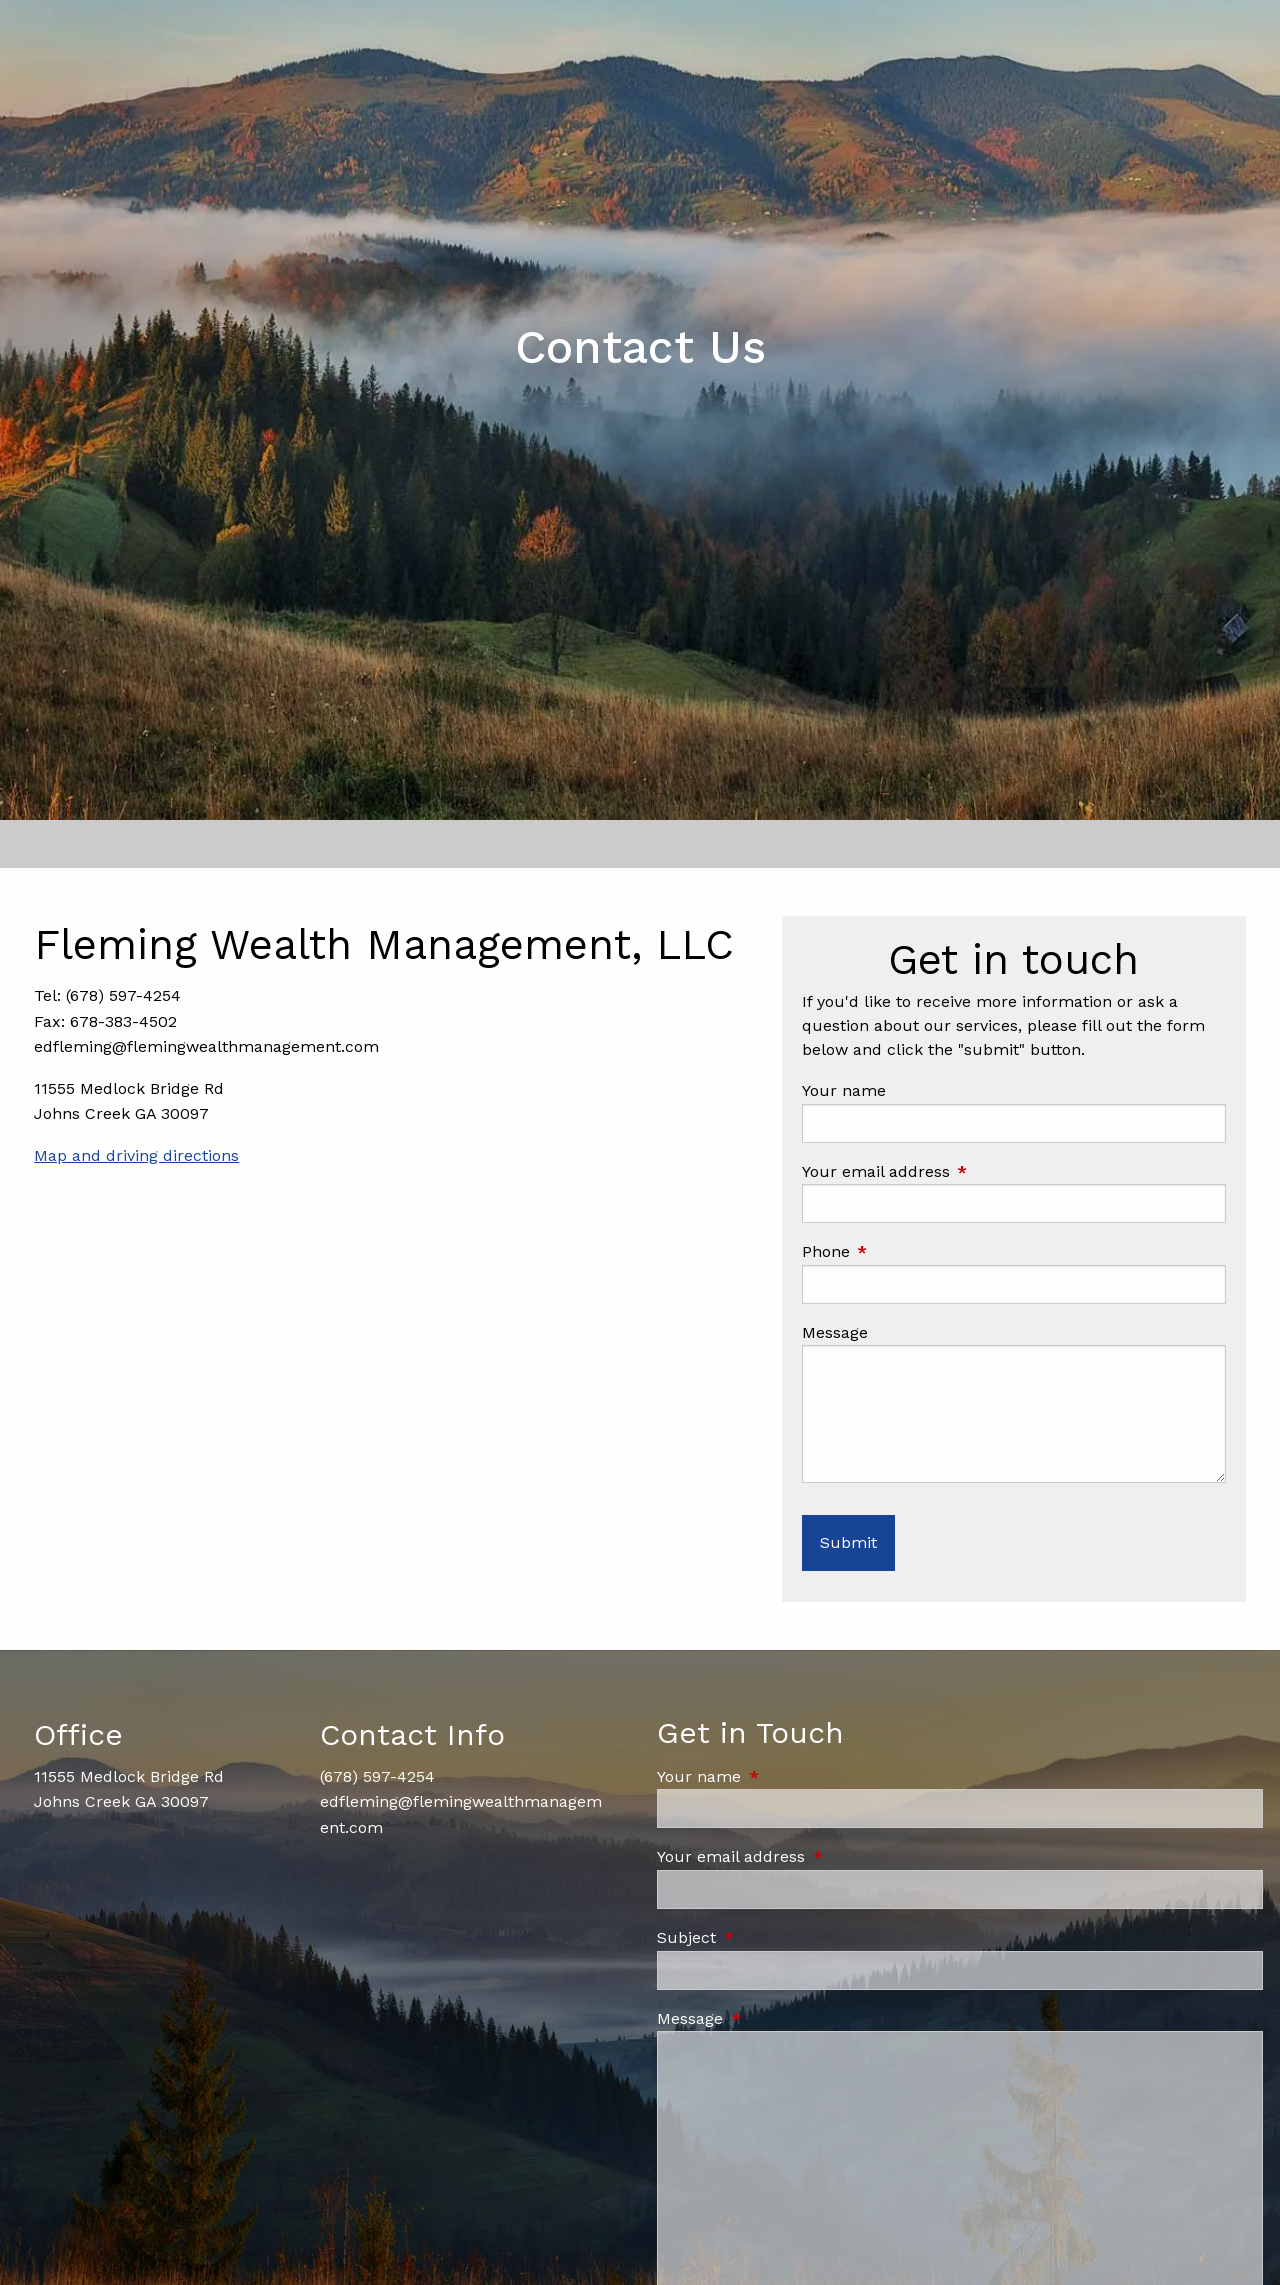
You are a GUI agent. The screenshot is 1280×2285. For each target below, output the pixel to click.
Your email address (961, 1171)
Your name (844, 1090)
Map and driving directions (136, 1155)
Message (835, 1332)
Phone (911, 1251)
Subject (771, 1937)
